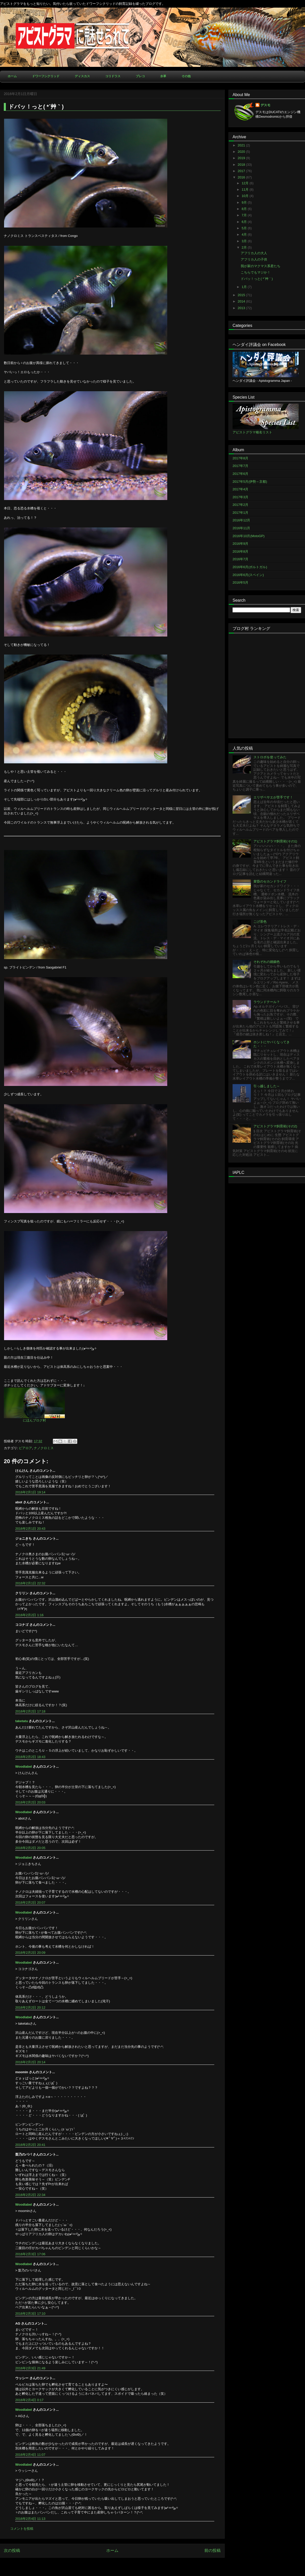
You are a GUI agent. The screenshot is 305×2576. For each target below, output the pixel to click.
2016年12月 (241, 520)
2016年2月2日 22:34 (30, 2195)
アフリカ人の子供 (254, 259)
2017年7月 (240, 466)
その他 (186, 76)
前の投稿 (212, 2550)
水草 (163, 76)
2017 (242, 171)
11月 (246, 189)
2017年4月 (240, 489)
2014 (242, 301)
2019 (242, 158)
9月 (245, 202)
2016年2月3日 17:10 (30, 2313)
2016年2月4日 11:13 (30, 2519)
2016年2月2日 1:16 (29, 1615)
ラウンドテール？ (266, 1002)
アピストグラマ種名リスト (252, 432)
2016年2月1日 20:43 (30, 1529)
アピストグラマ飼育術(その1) (275, 841)
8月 (245, 209)
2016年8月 (240, 551)
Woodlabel (23, 1766)
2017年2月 (240, 505)
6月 (245, 222)
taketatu (21, 1721)
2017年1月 (240, 512)
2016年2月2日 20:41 (30, 2145)
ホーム (12, 76)
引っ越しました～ (266, 1086)
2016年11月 (241, 528)
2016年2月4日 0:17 (29, 2400)
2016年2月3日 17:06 (30, 2254)
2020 (242, 152)
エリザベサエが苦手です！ (273, 797)
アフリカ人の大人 (254, 253)
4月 (245, 234)
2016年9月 (240, 543)
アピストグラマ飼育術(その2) (275, 1126)
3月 (245, 241)
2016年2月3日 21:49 (30, 2368)
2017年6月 (240, 474)
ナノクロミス (44, 1448)
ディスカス (82, 76)
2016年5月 (240, 582)
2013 (242, 308)
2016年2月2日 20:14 (30, 2062)
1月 (245, 287)
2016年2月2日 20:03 (30, 1802)
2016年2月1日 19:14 (30, 1492)
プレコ (140, 76)
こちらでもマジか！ (255, 272)
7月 (245, 215)
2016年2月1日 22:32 (30, 1583)
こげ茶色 (260, 921)
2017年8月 (240, 458)
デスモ (265, 105)
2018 (242, 164)
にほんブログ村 (34, 1420)
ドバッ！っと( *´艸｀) (257, 279)
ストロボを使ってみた (269, 757)
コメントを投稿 (21, 2528)
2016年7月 (240, 559)
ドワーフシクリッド (45, 76)
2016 (242, 177)
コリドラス (112, 76)
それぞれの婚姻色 (266, 962)
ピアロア (25, 1448)
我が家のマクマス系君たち (260, 266)
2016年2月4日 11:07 (30, 2455)
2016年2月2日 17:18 (30, 1711)
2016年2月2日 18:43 (30, 1757)
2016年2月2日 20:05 (30, 1848)
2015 (242, 295)
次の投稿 (12, 2550)
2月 (245, 247)
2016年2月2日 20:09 (30, 1952)
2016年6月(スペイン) (248, 575)
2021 (242, 145)
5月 (245, 228)
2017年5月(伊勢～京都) (250, 481)
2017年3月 (240, 497)
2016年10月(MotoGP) (249, 536)
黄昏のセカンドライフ (269, 881)
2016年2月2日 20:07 (30, 1902)
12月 (246, 183)
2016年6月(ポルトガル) (250, 567)
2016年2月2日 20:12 (30, 2007)
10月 (246, 196)
